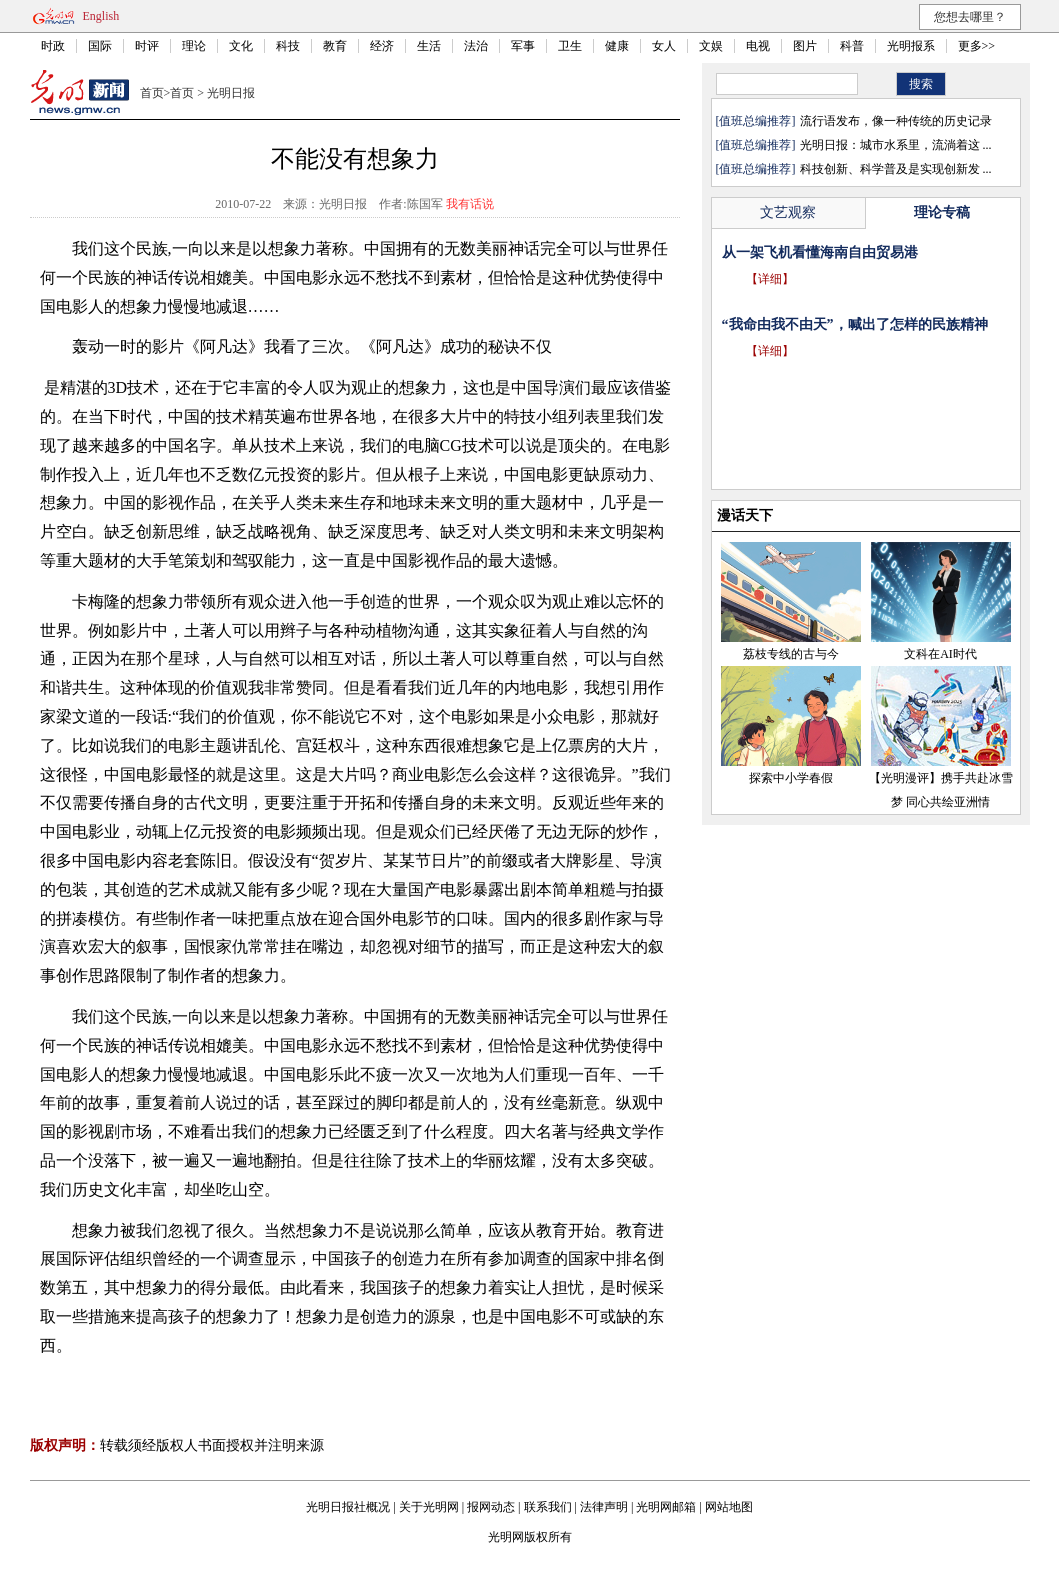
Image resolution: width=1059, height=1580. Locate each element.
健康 (617, 46)
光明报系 (911, 46)
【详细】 (770, 279)
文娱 (711, 46)
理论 (194, 46)
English (101, 16)
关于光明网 (429, 1507)
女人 (664, 46)
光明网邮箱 (666, 1507)
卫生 (570, 46)
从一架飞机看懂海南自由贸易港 (820, 252)
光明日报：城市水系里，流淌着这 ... (896, 145)
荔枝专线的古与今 (791, 654)
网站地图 (729, 1507)
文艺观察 (788, 212)
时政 (53, 46)
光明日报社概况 (348, 1507)
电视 (758, 46)
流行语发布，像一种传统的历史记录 (896, 121)
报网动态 (491, 1507)
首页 (152, 93)
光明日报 (231, 93)
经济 (382, 46)
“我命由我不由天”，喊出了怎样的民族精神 (855, 324)
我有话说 (470, 204)
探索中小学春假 (791, 778)
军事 (523, 46)
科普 (852, 46)
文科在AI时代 (940, 654)
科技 (288, 46)
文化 (241, 46)
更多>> (977, 46)
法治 (476, 46)
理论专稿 (942, 212)
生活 (429, 46)
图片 (805, 46)
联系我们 (548, 1507)
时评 (147, 46)
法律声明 (604, 1507)
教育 (335, 46)
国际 (100, 46)
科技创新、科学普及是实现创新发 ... (896, 169)
